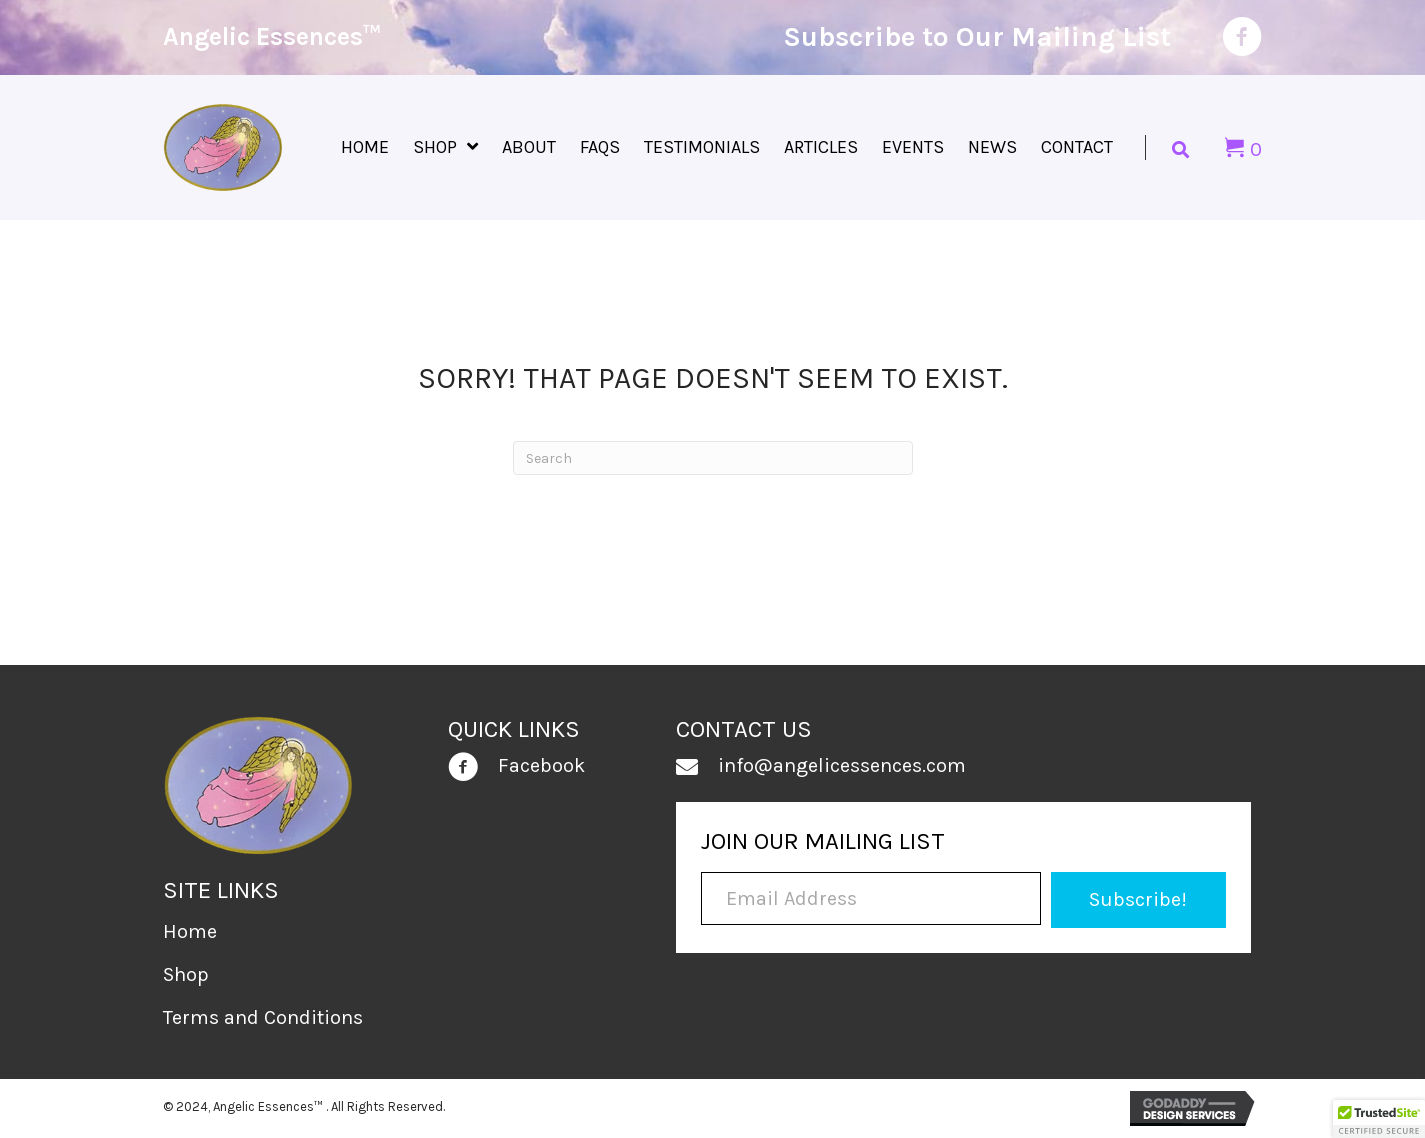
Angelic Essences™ (272, 36)
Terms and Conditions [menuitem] (263, 1017)
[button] (1138, 900)
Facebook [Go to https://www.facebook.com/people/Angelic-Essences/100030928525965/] (541, 765)
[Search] (713, 458)
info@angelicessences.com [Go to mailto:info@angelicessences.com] (842, 765)
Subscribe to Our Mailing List (977, 36)
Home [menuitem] (190, 931)
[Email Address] (871, 898)
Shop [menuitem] (186, 974)
